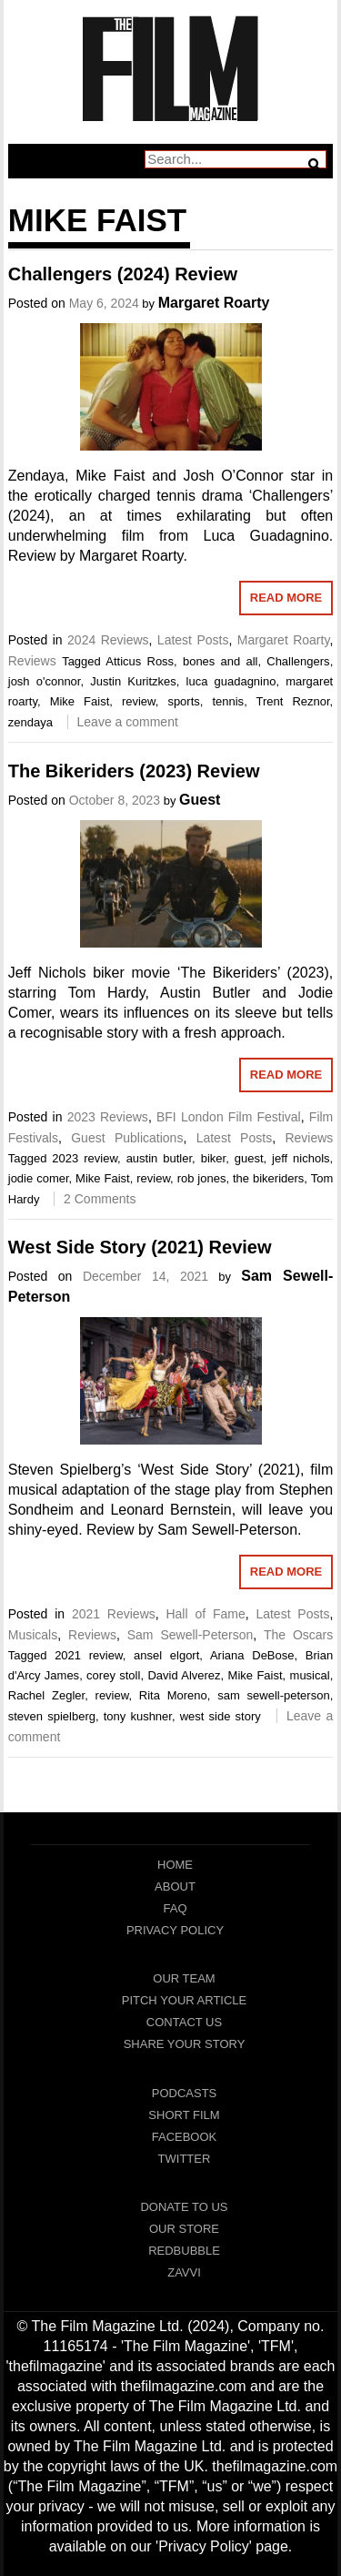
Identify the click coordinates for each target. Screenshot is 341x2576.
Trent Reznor (293, 701)
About (175, 1886)
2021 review (89, 1655)
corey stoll (113, 1675)
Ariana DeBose (252, 1655)
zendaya (30, 722)
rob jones (201, 1178)
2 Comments (99, 1199)
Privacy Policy (175, 1930)
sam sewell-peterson (273, 1695)
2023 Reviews (107, 1117)
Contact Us (184, 2022)
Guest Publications (127, 1138)
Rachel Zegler (46, 1695)
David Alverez (183, 1675)
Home (175, 1864)
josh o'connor (44, 681)
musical (310, 1675)
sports (183, 701)
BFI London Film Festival (228, 1117)
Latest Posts (193, 640)
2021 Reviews (113, 1614)
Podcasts (184, 2093)
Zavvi (184, 2272)
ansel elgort (166, 1655)
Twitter (184, 2158)
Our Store (184, 2229)
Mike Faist (80, 701)
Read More (286, 597)
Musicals (32, 1635)
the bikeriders (268, 1178)
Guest (199, 799)
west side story (220, 1716)
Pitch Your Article (184, 2000)
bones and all (220, 661)
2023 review (84, 1158)
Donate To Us (183, 2207)
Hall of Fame (205, 1614)
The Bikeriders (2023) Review (134, 771)
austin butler (159, 1158)
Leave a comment (127, 722)
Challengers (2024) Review (122, 274)
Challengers (297, 661)
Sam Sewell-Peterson (190, 1635)
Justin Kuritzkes (133, 681)
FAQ (174, 1908)
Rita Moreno (173, 1695)
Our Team (184, 1978)
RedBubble (184, 2250)
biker (213, 1158)
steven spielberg (51, 1716)
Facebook (184, 2137)
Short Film (183, 2115)
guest (249, 1158)
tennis (228, 701)
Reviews (32, 661)
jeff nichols (301, 1158)
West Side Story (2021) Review (140, 1247)
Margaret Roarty (214, 302)
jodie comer (38, 1178)
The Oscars (298, 1635)
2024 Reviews (107, 640)
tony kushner (138, 1716)
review (138, 701)
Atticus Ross (139, 661)
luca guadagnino (231, 681)
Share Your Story (185, 2044)
